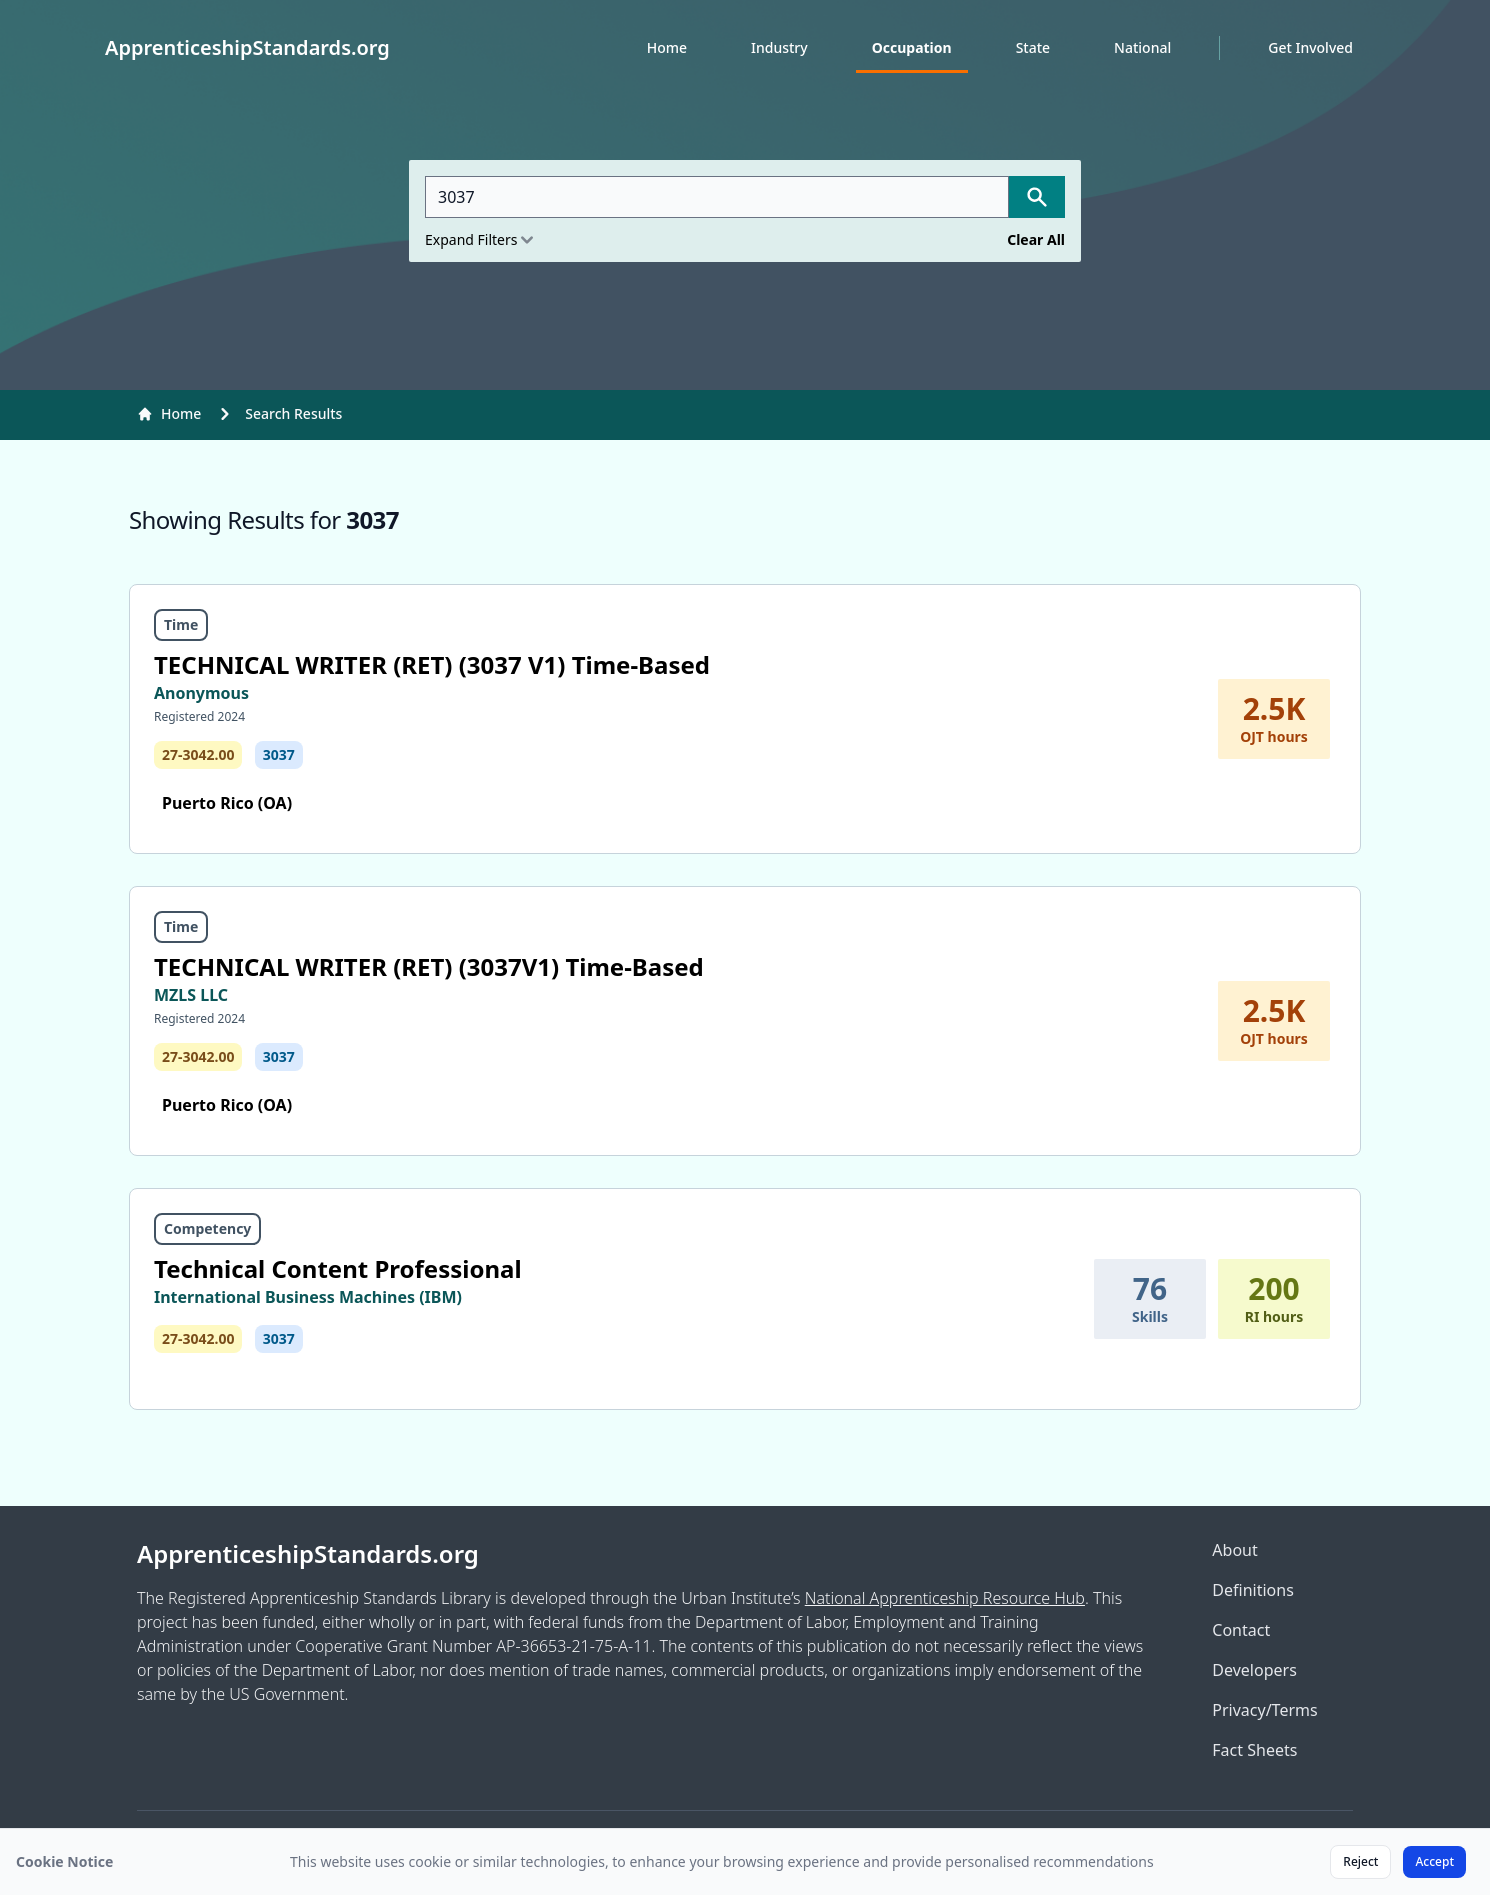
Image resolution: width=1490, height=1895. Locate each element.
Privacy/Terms (1264, 1710)
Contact (1241, 1630)
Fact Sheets (1254, 1750)
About (1234, 1550)
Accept (1434, 1861)
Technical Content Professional (338, 1268)
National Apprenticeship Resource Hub (945, 1598)
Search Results (293, 413)
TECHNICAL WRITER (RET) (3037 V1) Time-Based (432, 664)
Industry (779, 47)
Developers (1254, 1670)
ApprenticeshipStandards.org (308, 1554)
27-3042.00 (198, 754)
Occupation (912, 47)
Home (667, 47)
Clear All (1036, 239)
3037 (279, 754)
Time (181, 624)
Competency (207, 1228)
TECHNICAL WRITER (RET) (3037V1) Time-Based (429, 966)
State (1033, 47)
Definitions (1253, 1590)
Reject (1360, 1861)
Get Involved (1310, 47)
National (1142, 47)
